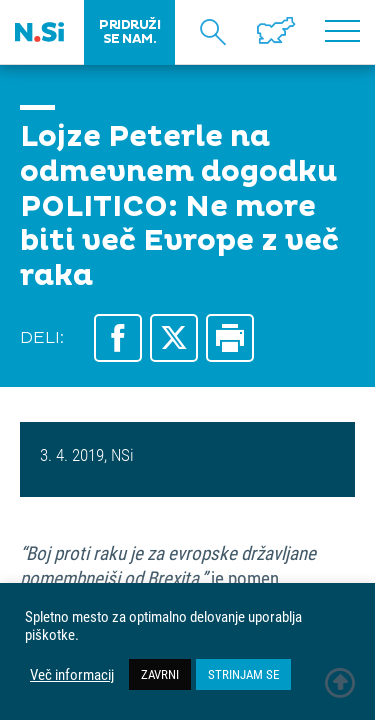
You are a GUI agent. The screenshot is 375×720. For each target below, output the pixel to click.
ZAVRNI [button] (160, 674)
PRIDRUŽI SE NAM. (129, 32)
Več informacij (72, 675)
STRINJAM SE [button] (243, 674)
